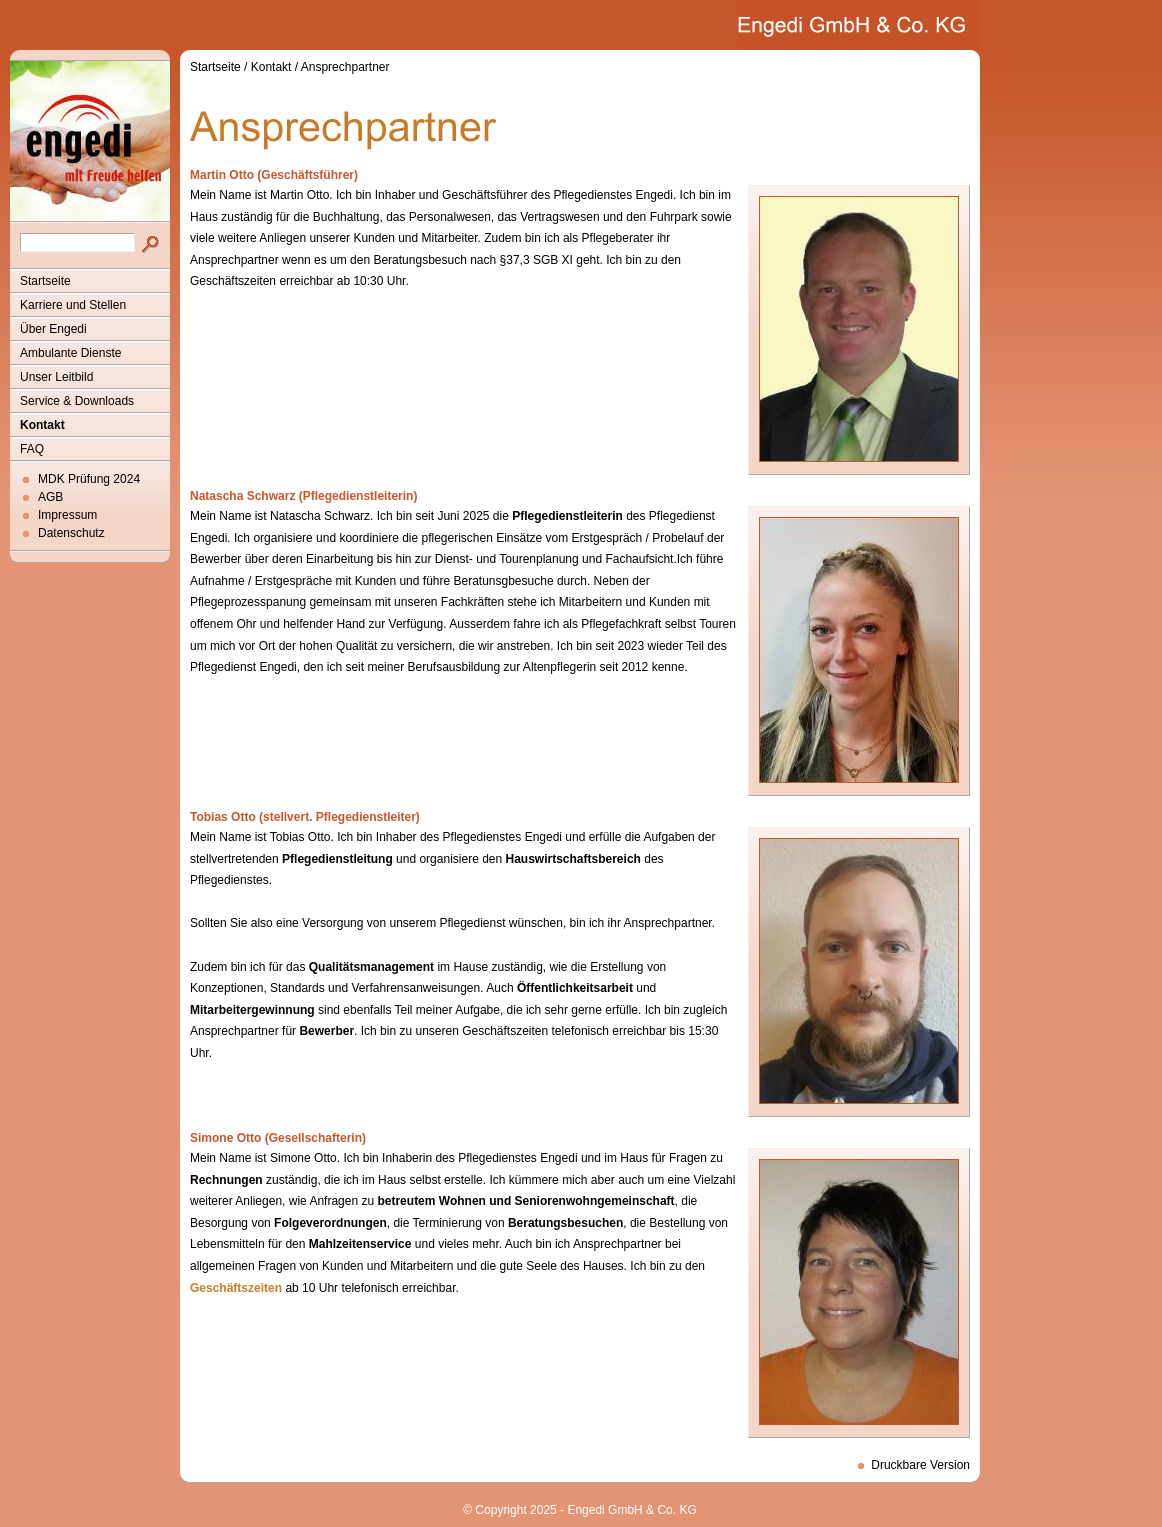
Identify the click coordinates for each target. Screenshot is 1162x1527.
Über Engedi (53, 329)
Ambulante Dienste (70, 353)
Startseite (45, 281)
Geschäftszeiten (236, 1288)
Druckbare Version (920, 1465)
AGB (50, 497)
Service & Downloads (77, 401)
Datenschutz (71, 533)
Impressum (67, 515)
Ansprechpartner (345, 67)
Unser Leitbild (56, 377)
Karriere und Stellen (73, 305)
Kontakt (42, 425)
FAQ (32, 449)
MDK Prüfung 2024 (89, 479)
